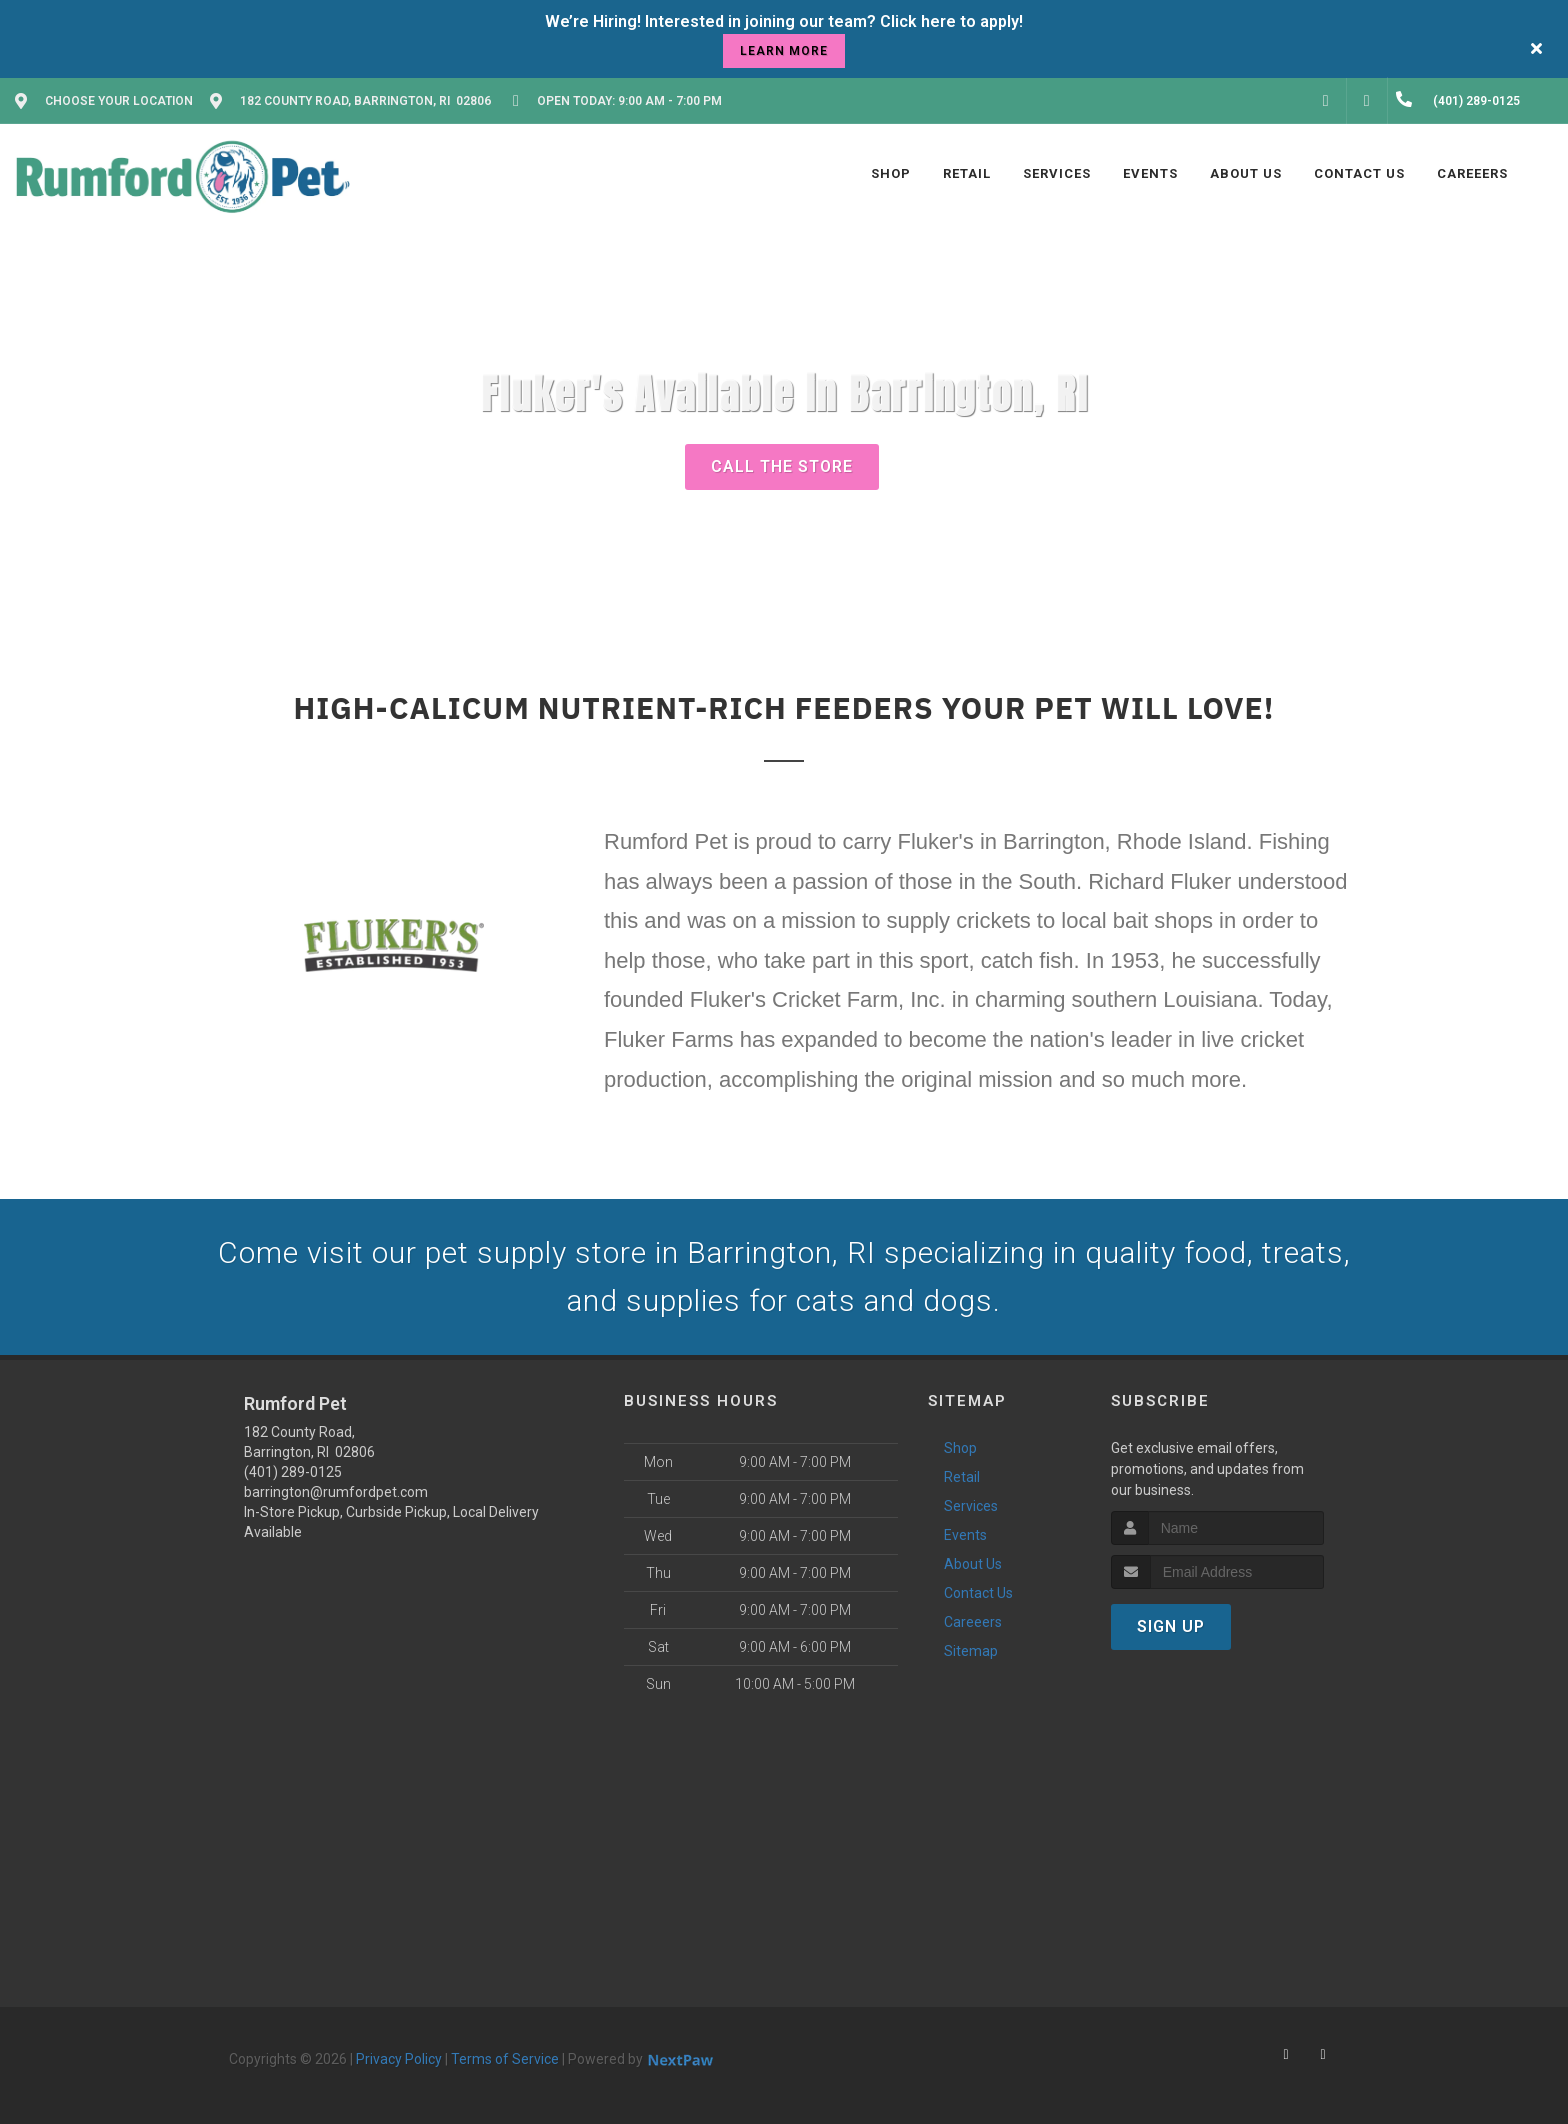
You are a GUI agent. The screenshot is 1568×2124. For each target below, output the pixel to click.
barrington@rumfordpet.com (336, 1492)
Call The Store (782, 466)
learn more (784, 51)
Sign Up (1171, 1626)
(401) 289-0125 (293, 1472)
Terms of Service (505, 2059)
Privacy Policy (399, 2059)
